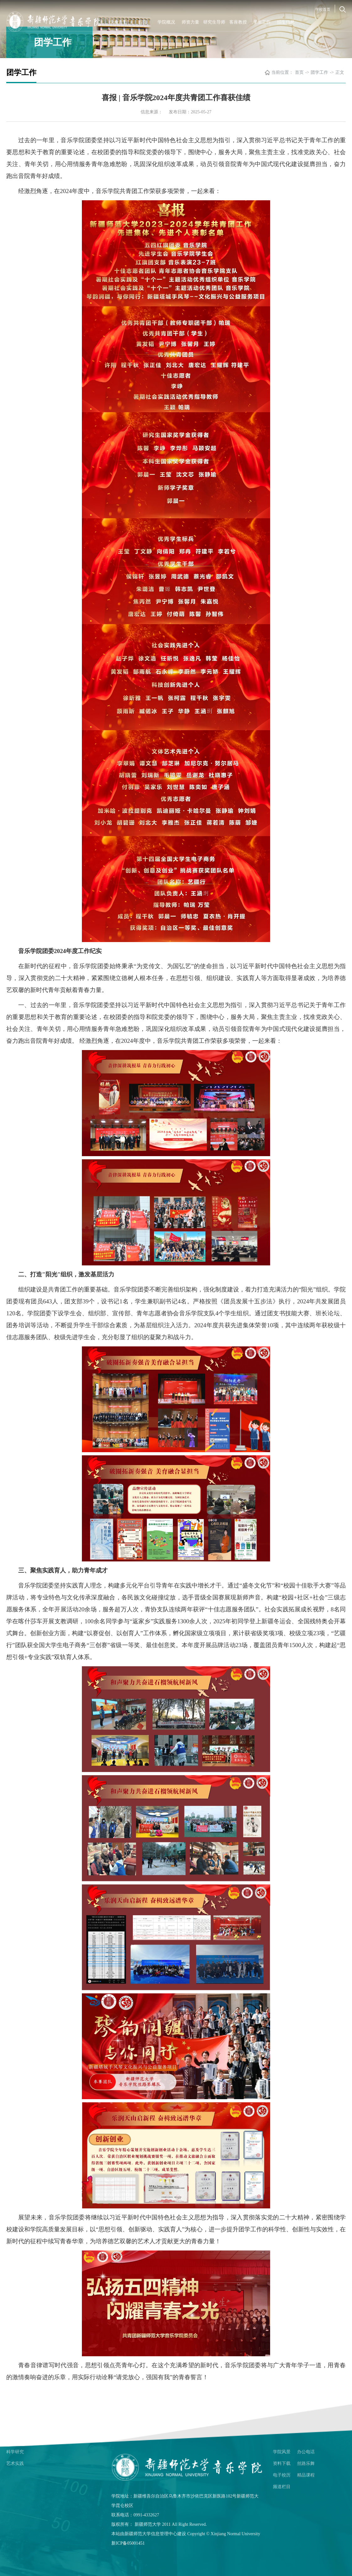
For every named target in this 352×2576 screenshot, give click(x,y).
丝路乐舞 (306, 2463)
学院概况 (166, 22)
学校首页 (322, 9)
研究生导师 (214, 22)
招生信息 (286, 22)
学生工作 (262, 22)
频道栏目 (282, 2486)
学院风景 (282, 2451)
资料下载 (282, 2463)
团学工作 (319, 72)
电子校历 (282, 2475)
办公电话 (306, 2451)
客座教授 (238, 22)
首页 (142, 22)
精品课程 (306, 2475)
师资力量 (190, 22)
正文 (339, 72)
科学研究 (15, 2451)
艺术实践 (15, 2463)
